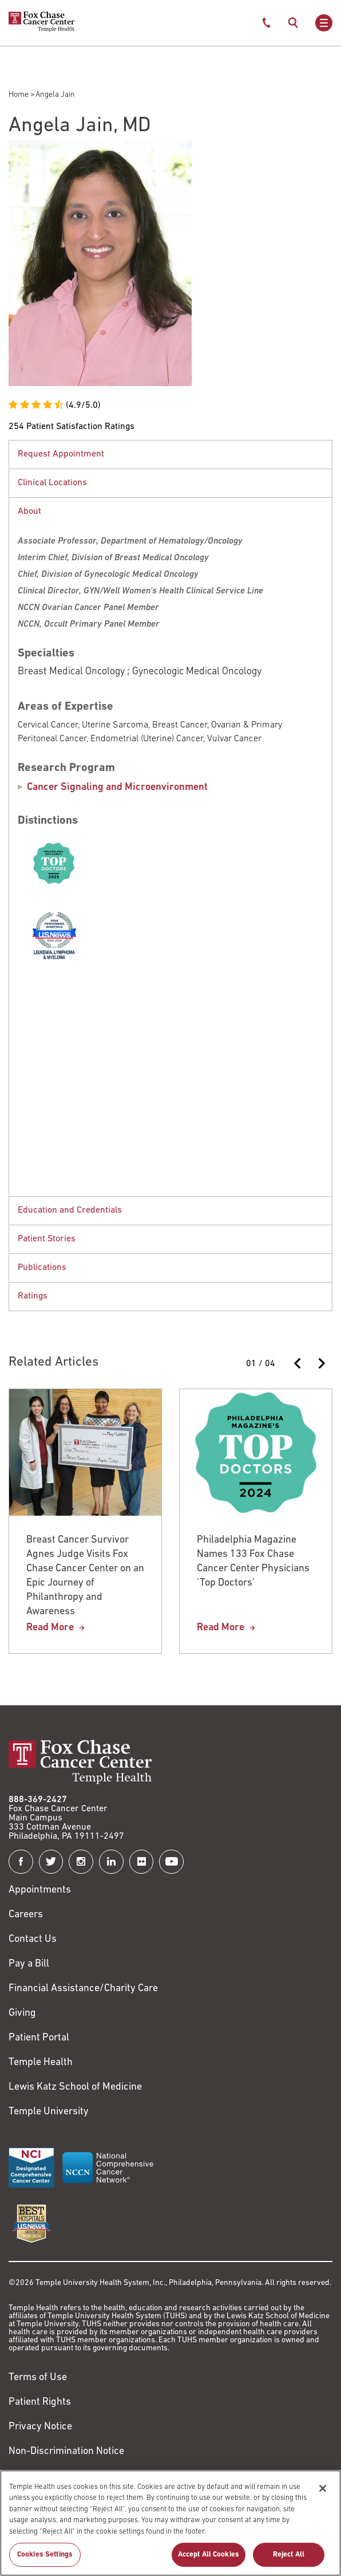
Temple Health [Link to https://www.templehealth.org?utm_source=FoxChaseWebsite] (41, 2062)
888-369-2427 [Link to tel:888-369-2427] (38, 1799)
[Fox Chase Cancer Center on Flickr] (141, 1862)
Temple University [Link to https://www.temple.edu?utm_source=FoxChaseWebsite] (49, 2111)
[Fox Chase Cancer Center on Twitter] (51, 1862)
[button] (170, 455)
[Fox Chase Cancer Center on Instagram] (81, 1862)
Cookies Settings (45, 2554)
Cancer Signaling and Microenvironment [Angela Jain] (117, 787)
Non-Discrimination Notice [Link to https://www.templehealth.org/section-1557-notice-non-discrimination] (66, 2451)
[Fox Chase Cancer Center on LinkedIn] (111, 1862)
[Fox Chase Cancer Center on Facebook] (21, 1862)
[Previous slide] (298, 1363)
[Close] (322, 2488)
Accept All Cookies (208, 2554)
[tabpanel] (170, 454)
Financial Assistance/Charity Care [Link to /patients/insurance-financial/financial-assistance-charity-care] (83, 1988)
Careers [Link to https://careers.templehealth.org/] (26, 1914)
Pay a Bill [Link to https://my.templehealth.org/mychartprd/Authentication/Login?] (29, 1963)
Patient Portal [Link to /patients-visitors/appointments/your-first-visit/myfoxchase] (39, 2037)
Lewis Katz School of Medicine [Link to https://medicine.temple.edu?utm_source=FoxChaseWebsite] (75, 2087)
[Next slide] (321, 1363)
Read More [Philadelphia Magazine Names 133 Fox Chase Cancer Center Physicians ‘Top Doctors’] (220, 1627)
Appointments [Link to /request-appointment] (40, 1890)
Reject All (288, 2554)
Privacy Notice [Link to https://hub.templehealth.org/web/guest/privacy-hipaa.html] (40, 2426)
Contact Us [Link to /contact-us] (33, 1939)
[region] (170, 2523)
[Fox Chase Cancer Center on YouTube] (171, 1862)
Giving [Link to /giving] (22, 2013)
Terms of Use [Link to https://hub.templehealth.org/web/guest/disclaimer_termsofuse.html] (38, 2377)
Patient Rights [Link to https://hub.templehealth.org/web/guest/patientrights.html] (40, 2402)
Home (19, 95)
